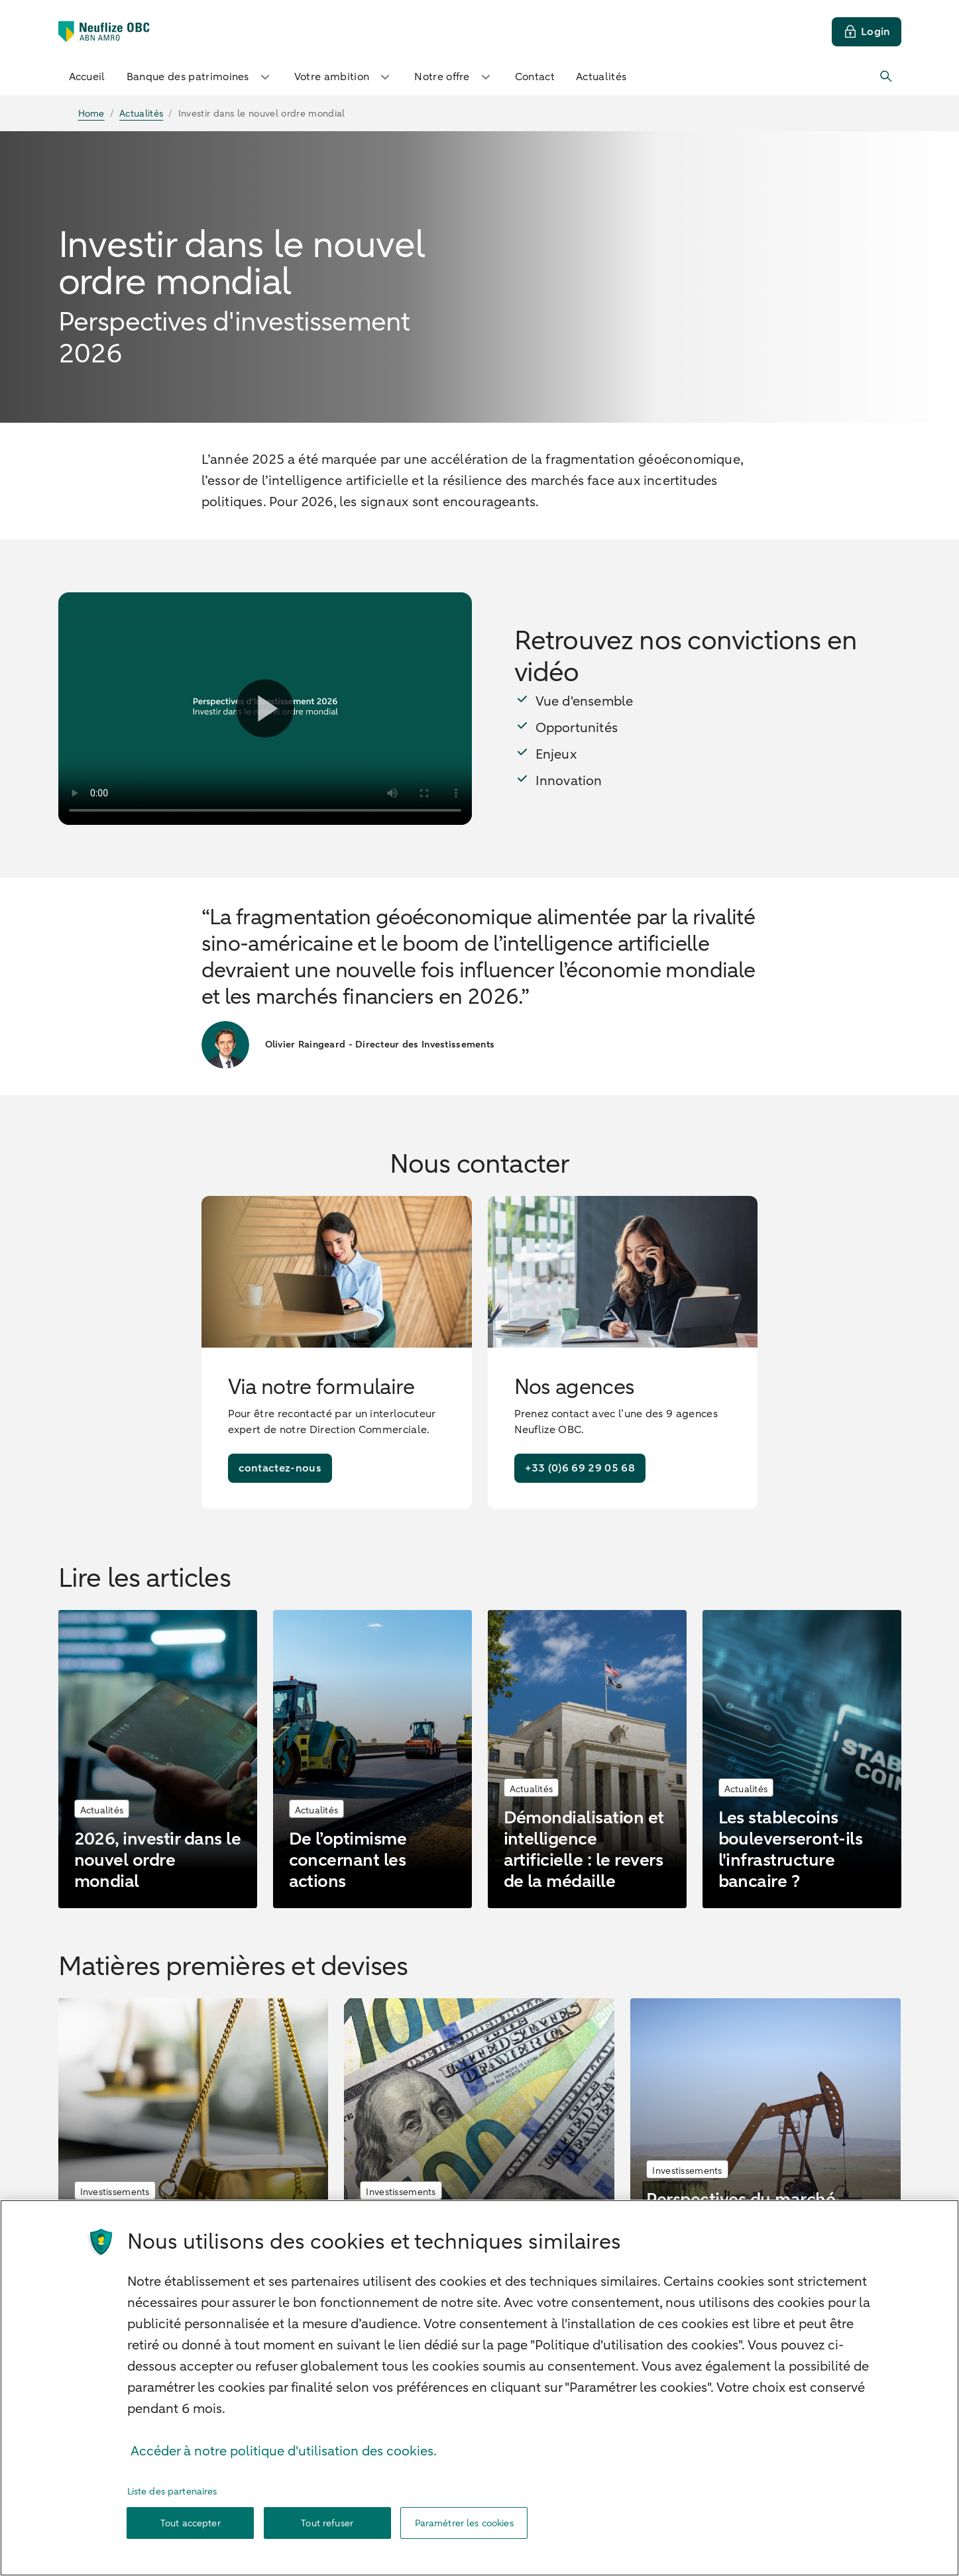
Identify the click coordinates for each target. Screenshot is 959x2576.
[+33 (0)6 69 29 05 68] (580, 1468)
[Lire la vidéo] (265, 708)
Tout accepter (190, 2523)
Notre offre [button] (454, 77)
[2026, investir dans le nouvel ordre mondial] (157, 1759)
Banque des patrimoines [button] (200, 77)
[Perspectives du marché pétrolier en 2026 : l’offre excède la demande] (765, 2133)
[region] (479, 2388)
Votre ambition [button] (343, 77)
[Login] (866, 31)
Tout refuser (327, 2523)
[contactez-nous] (280, 1468)
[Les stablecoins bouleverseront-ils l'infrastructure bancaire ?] (802, 1759)
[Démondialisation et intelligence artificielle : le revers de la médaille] (587, 1759)
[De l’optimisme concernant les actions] (372, 1759)
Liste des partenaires (172, 2491)
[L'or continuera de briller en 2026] (193, 2133)
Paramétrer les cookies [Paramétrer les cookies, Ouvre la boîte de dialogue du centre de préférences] (464, 2523)
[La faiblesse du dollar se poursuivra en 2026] (479, 2133)
